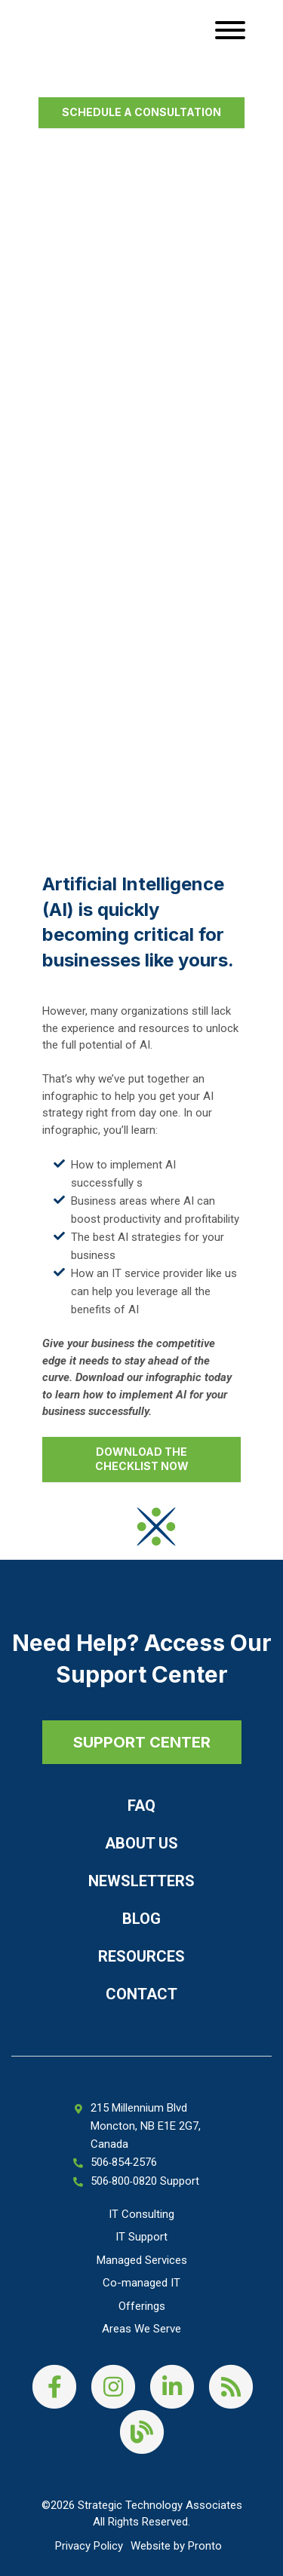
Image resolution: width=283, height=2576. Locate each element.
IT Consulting (141, 2214)
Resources (141, 1956)
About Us (141, 1843)
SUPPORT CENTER (142, 1742)
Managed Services (142, 2260)
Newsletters (141, 1881)
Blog (141, 1919)
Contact (141, 1994)
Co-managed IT (141, 2283)
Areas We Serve (141, 2329)
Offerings (141, 2306)
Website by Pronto (176, 2546)
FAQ (141, 1805)
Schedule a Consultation (141, 112)
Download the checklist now (142, 1458)
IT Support (141, 2237)
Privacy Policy (89, 2546)
